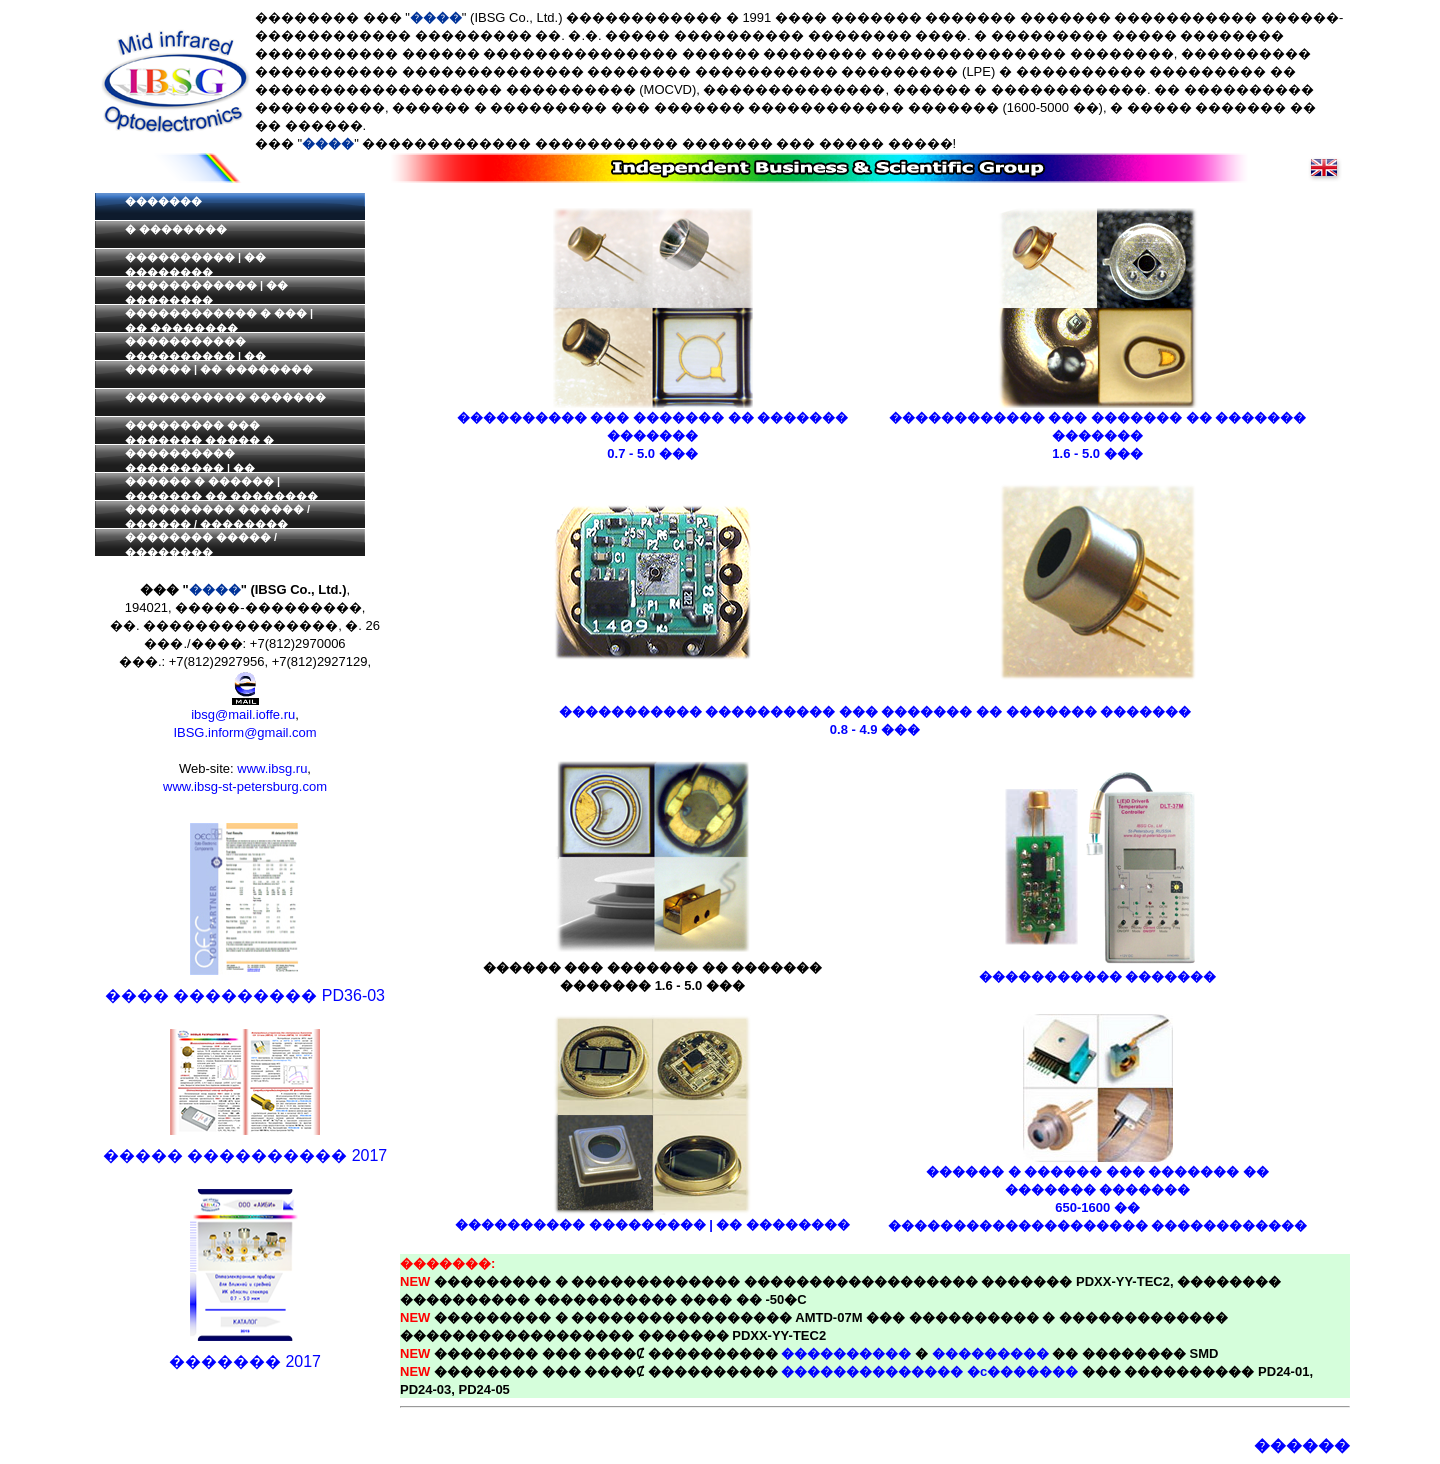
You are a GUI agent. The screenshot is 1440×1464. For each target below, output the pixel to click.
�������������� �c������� (929, 1371)
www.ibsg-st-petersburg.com (245, 786)
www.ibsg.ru (272, 768)
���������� (846, 1353)
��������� (990, 1353)
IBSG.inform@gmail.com (244, 732)
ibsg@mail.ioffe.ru (243, 714)
